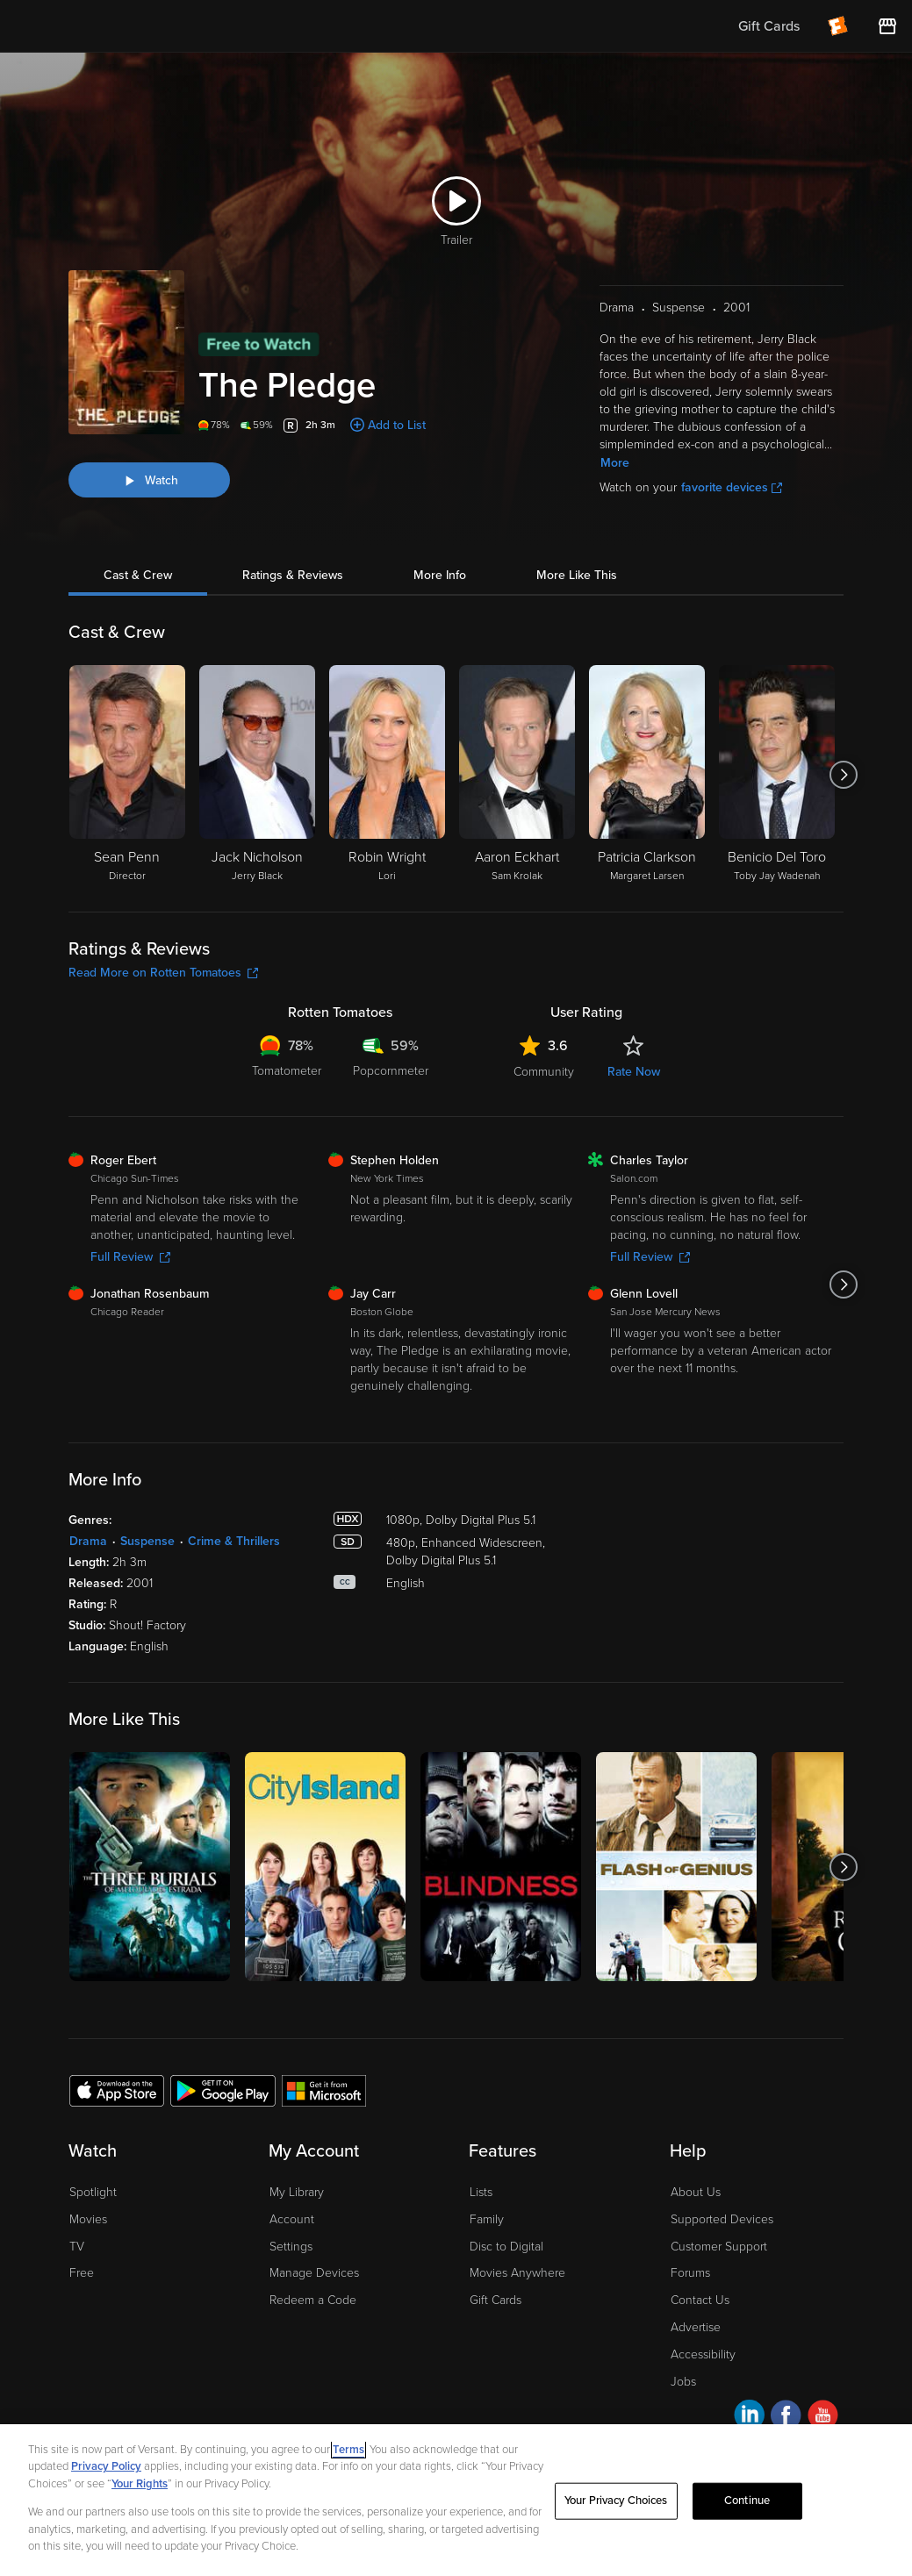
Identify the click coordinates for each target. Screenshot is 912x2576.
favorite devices (731, 487)
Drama (88, 1541)
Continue (747, 2501)
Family (487, 2219)
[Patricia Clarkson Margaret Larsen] (647, 774)
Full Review (130, 1256)
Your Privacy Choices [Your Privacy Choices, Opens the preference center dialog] (616, 2501)
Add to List (397, 425)
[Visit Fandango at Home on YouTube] (823, 2417)
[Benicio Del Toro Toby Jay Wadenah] (777, 774)
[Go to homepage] (121, 26)
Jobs (683, 2381)
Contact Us (700, 2300)
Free (81, 2272)
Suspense (147, 1541)
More (614, 462)
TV (76, 2246)
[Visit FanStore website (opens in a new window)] (887, 26)
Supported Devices (722, 2219)
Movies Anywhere (517, 2272)
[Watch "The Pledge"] (149, 479)
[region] (456, 2500)
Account (291, 2219)
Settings (290, 2246)
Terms (348, 2450)
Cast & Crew (138, 575)
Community (543, 1071)
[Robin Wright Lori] (387, 774)
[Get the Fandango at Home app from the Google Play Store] (222, 2090)
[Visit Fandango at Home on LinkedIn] (749, 2417)
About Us (696, 2192)
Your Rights (139, 2484)
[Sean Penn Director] (127, 774)
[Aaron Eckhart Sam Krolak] (517, 774)
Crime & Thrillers (234, 1541)
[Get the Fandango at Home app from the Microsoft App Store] (324, 2090)
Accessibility (703, 2354)
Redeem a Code (312, 2300)
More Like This (576, 575)
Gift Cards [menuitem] (769, 26)
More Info (439, 575)
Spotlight (93, 2192)
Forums (690, 2272)
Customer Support (719, 2246)
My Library (296, 2192)
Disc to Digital (506, 2246)
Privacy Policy (106, 2466)
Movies (88, 2219)
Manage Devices (314, 2272)
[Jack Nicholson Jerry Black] (257, 774)
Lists (481, 2192)
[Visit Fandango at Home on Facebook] (786, 2417)
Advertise (696, 2327)
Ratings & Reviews (292, 575)
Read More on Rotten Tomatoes (163, 972)
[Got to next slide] (843, 774)
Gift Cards (495, 2300)
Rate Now (633, 1071)
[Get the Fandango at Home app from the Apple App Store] (116, 2090)
